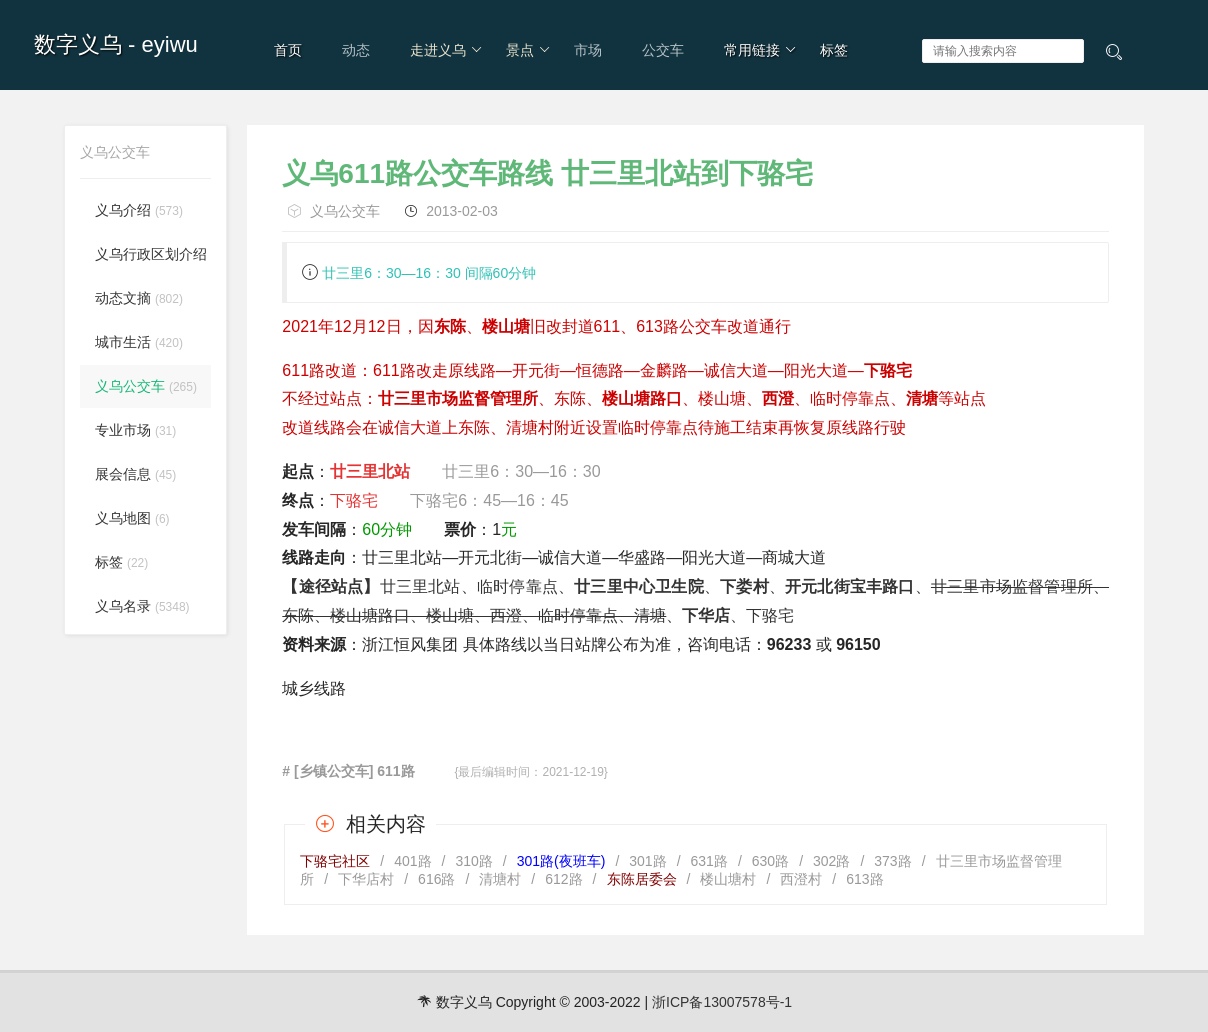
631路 (709, 861)
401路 (412, 861)
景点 (528, 50)
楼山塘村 (728, 879)
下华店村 (366, 879)
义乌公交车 (345, 211)
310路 (473, 861)
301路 (647, 861)
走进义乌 (446, 50)
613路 (864, 879)
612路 (563, 879)
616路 (436, 879)
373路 (892, 861)
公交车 (663, 50)
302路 (831, 861)
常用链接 (760, 50)
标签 (834, 50)
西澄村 (801, 879)
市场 (588, 50)
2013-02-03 (462, 211)
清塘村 (500, 879)
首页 (288, 50)
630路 (770, 861)
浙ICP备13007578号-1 (722, 1002)
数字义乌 (78, 44)
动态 (356, 50)
